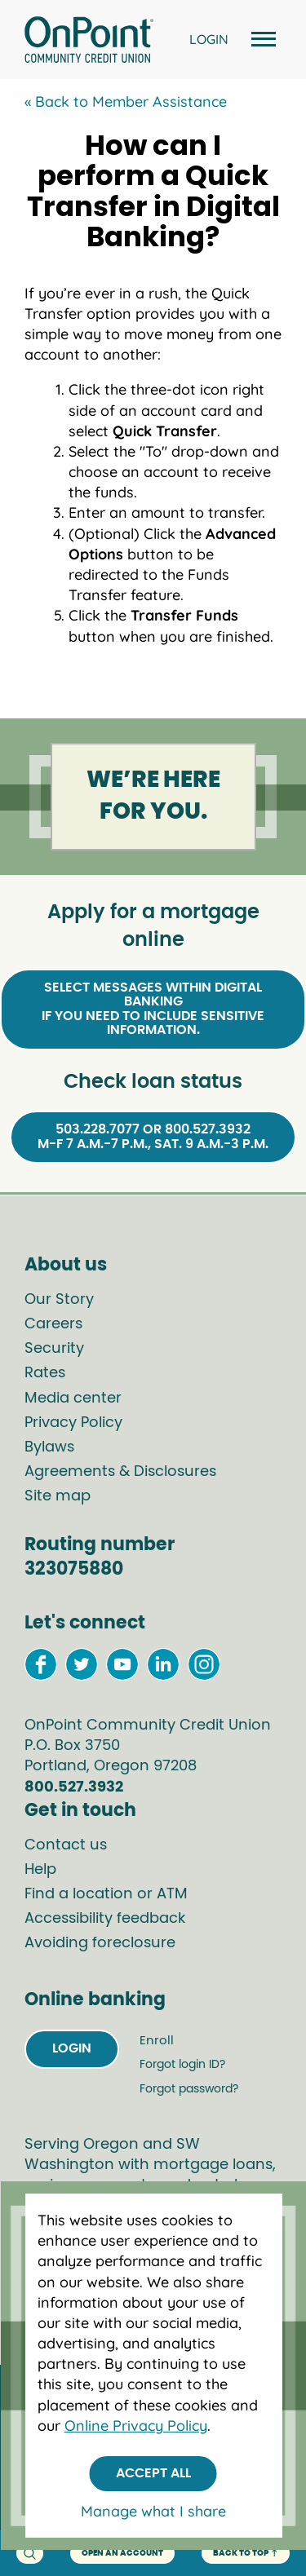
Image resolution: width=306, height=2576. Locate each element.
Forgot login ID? (182, 2064)
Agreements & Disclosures (120, 1472)
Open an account (122, 2553)
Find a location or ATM (106, 1894)
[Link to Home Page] (88, 42)
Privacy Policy (73, 1423)
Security (54, 1348)
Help (40, 1869)
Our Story (59, 1299)
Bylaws (49, 1447)
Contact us (65, 1845)
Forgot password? (189, 2089)
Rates (44, 1373)
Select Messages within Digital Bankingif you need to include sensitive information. (153, 1009)
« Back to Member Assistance (125, 101)
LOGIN (208, 39)
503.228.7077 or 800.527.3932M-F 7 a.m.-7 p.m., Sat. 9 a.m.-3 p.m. (153, 1137)
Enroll (157, 2041)
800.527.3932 (73, 1787)
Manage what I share (153, 2511)
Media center (73, 1398)
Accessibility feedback (104, 1918)
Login (71, 2048)
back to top (245, 2553)
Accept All (153, 2473)
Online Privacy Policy (135, 2425)
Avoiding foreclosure (99, 1943)
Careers (53, 1324)
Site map (57, 1496)
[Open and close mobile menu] (261, 39)
